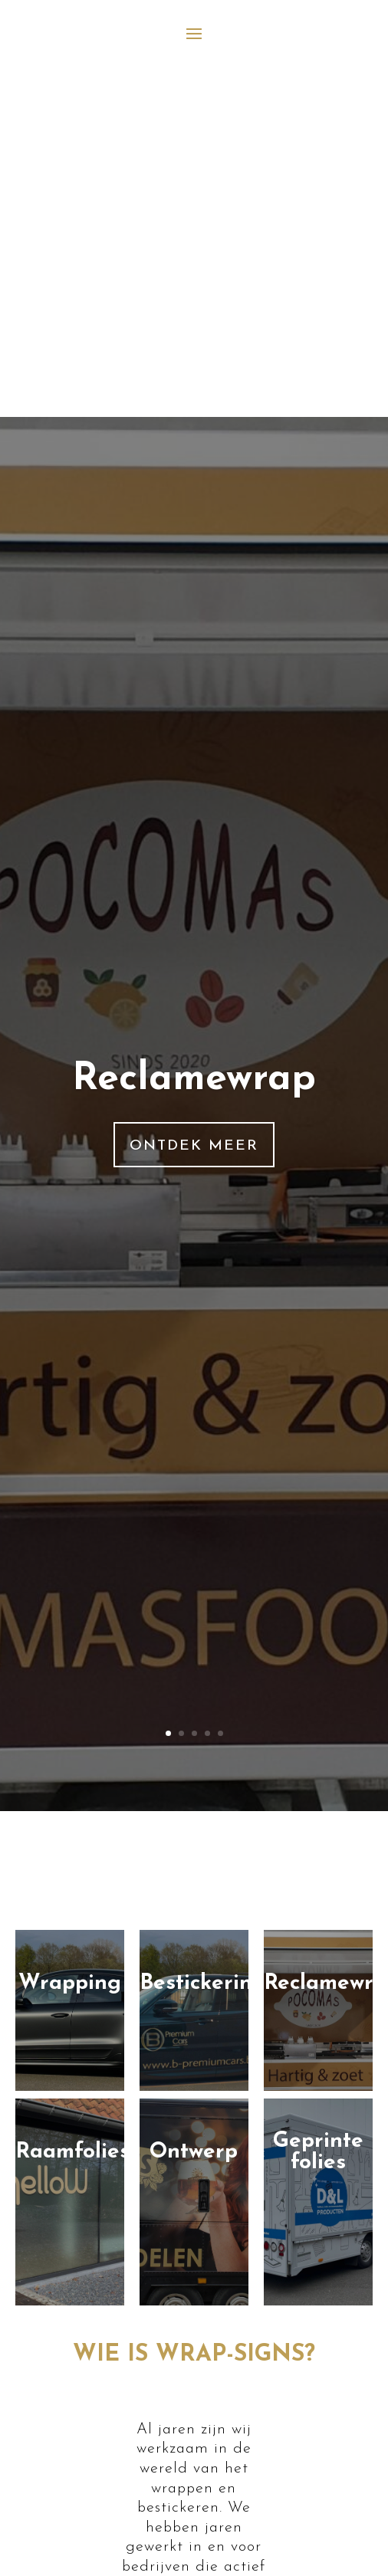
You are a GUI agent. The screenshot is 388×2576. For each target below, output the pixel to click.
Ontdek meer (194, 1146)
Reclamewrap (194, 1079)
